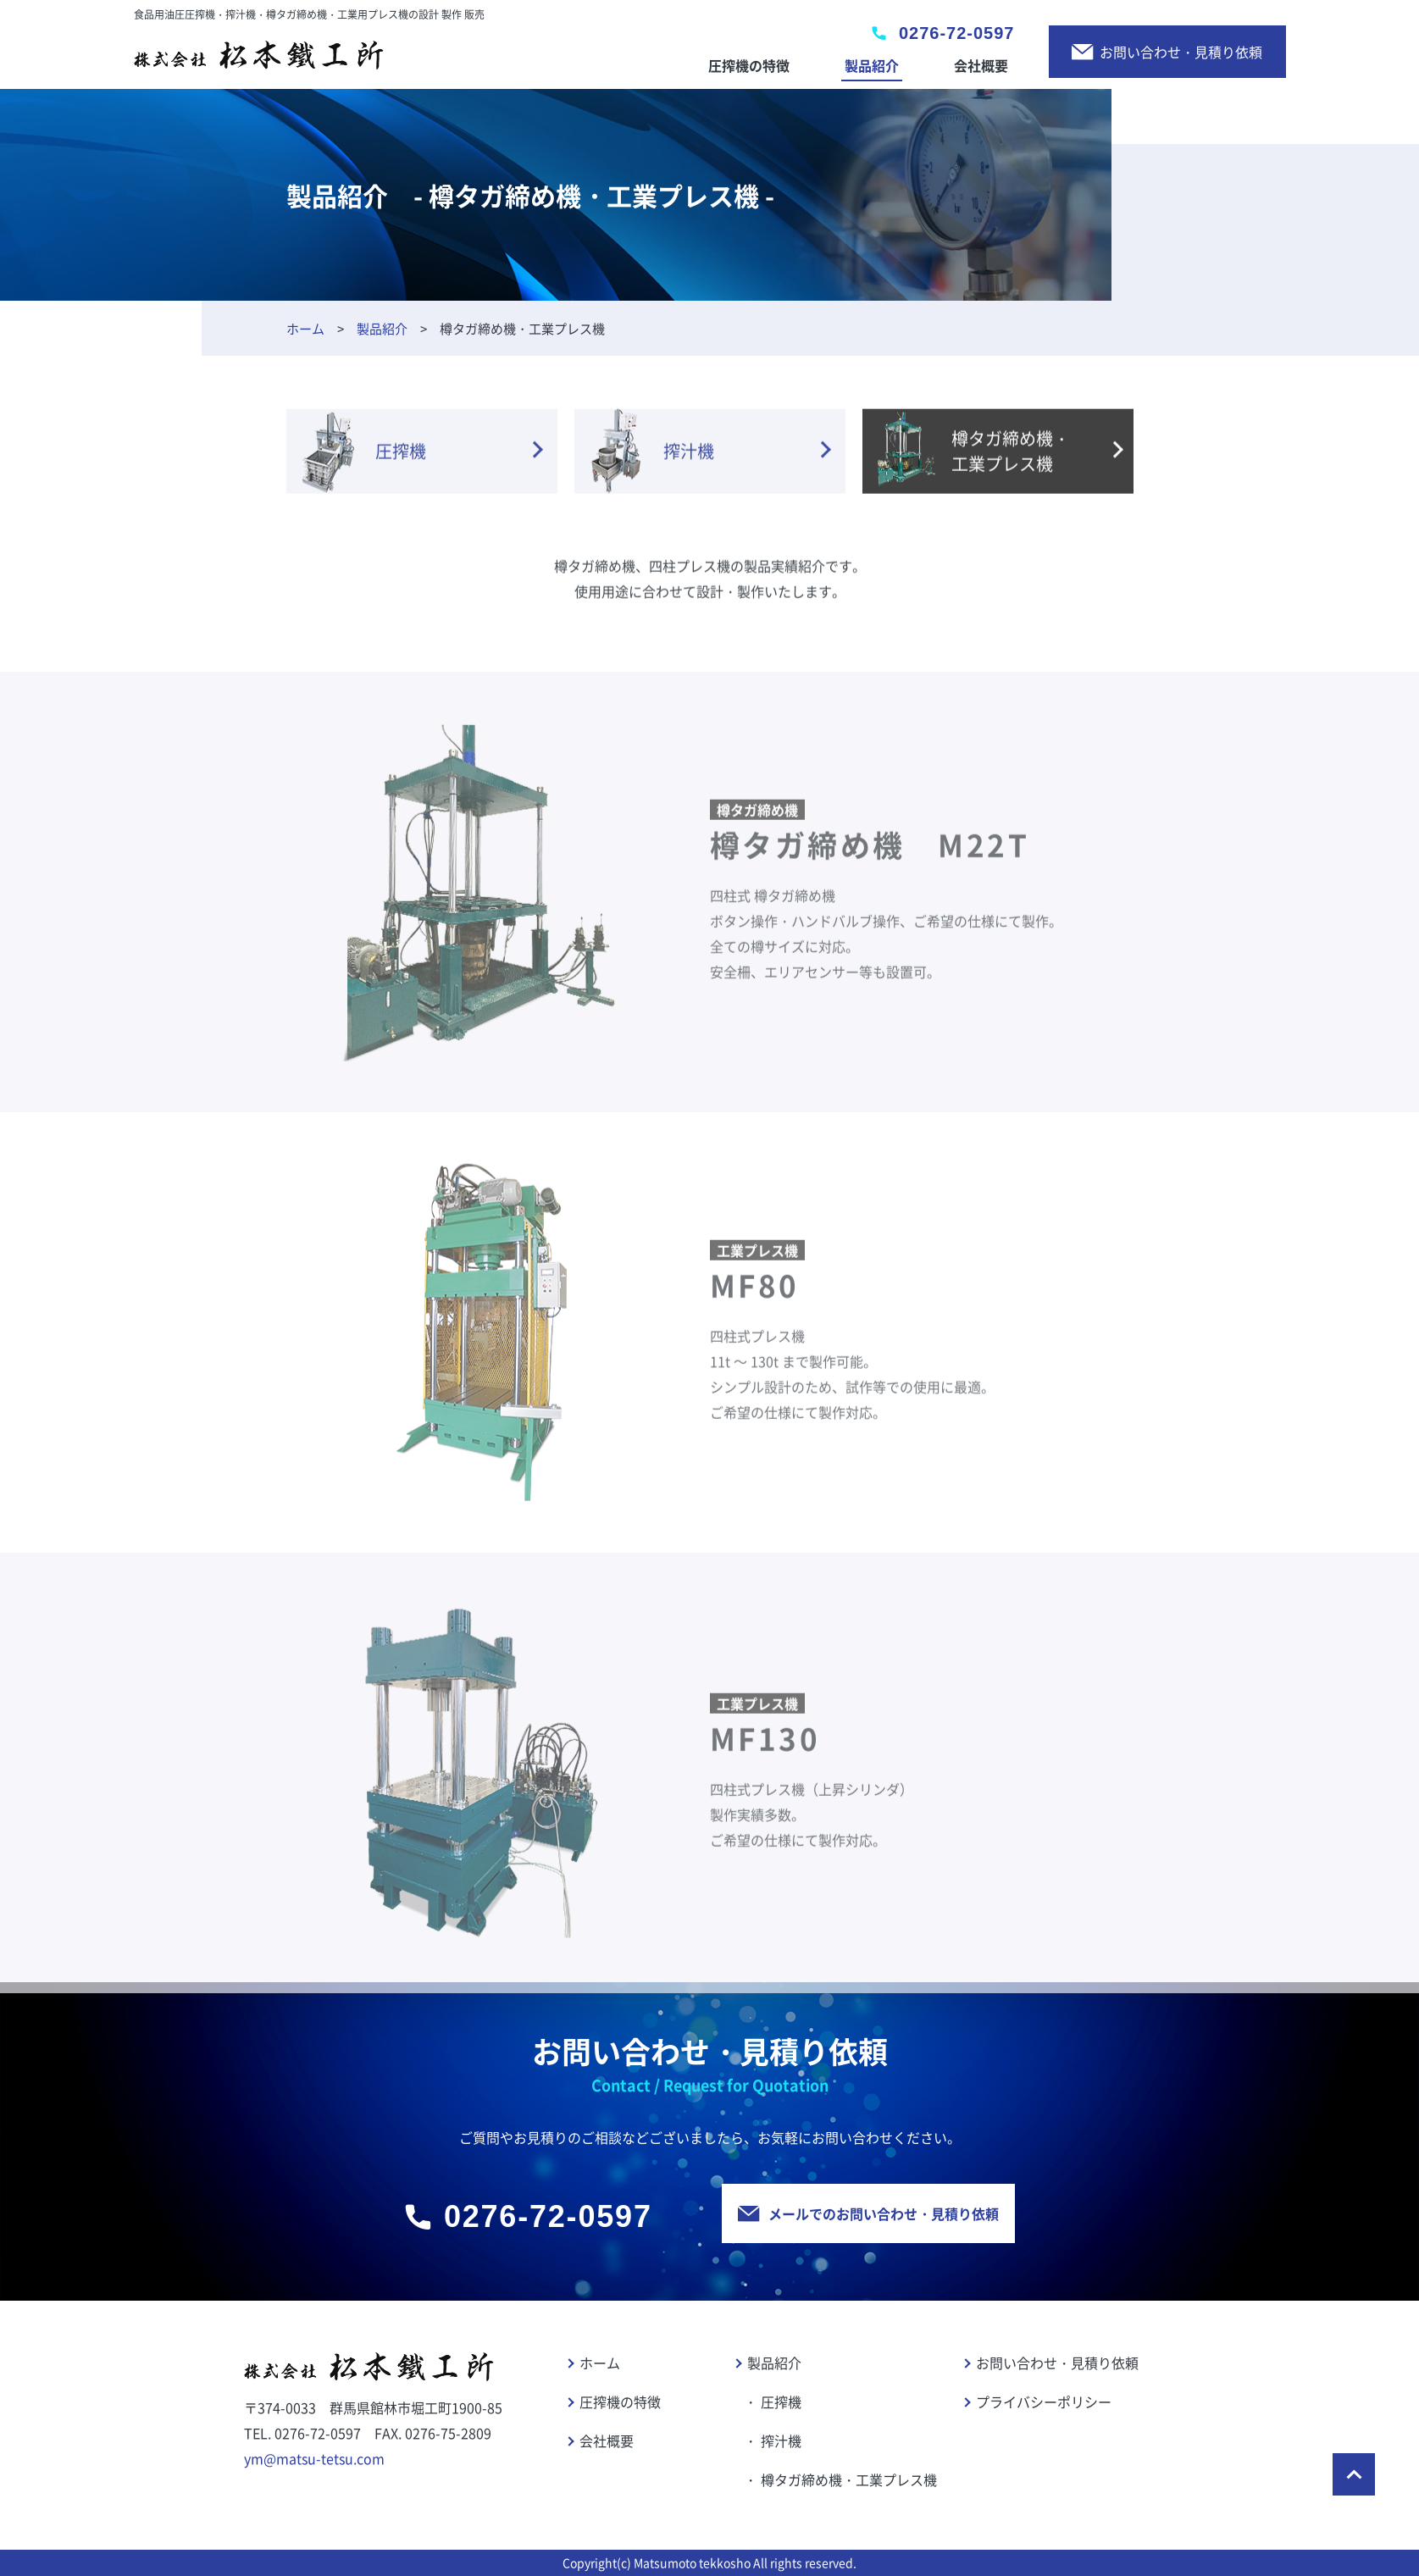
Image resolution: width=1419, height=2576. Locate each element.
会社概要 (981, 65)
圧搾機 (781, 2401)
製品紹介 (872, 65)
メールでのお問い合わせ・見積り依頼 (868, 2213)
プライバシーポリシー (1043, 2401)
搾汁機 (781, 2440)
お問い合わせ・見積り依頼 (1166, 52)
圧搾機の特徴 (749, 65)
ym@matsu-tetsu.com (314, 2458)
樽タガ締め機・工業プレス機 (849, 2479)
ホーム (305, 328)
